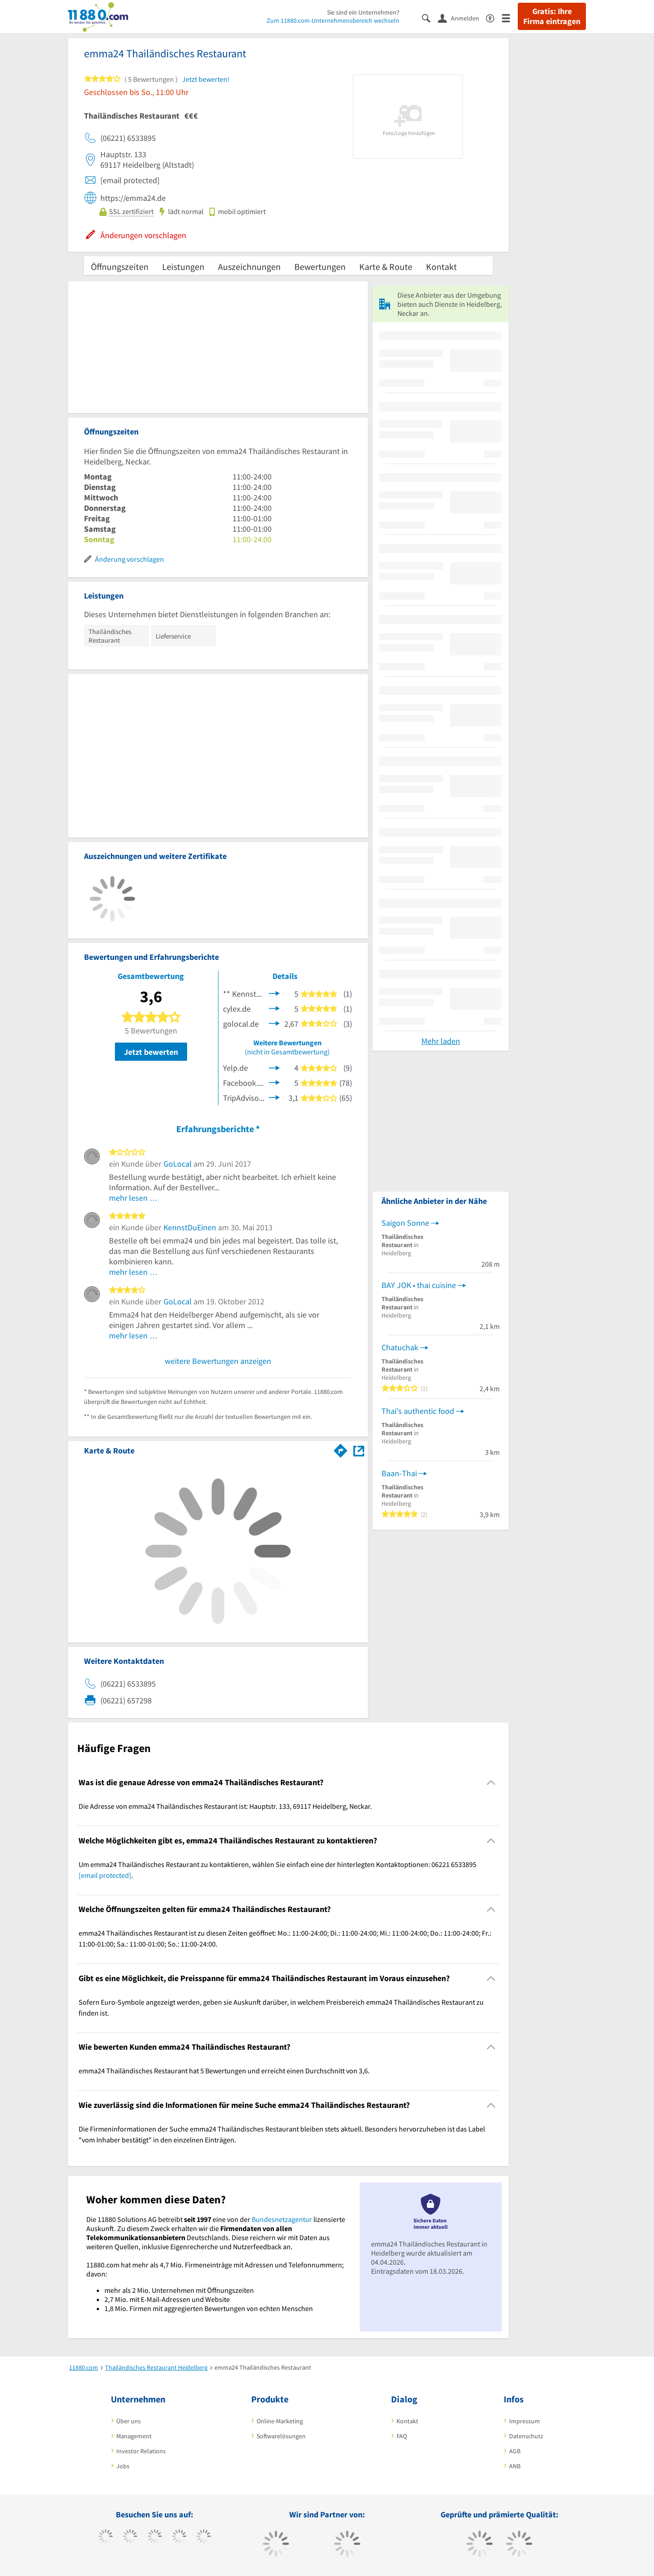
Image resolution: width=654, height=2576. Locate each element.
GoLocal (178, 1163)
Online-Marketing (280, 2421)
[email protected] (105, 1875)
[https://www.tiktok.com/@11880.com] (130, 2537)
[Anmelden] (462, 17)
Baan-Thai (399, 1473)
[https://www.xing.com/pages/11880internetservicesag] (179, 2537)
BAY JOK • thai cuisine (419, 1285)
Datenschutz (526, 2436)
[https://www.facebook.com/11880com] (105, 2537)
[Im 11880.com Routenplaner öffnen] (340, 1449)
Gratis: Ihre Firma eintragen (551, 16)
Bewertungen (320, 266)
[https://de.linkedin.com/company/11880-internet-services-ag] (204, 2537)
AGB (514, 2451)
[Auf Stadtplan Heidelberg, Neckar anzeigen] (358, 1450)
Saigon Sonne (405, 1223)
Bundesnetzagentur (282, 2219)
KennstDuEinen (190, 1227)
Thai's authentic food (418, 1411)
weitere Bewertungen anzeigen (218, 1361)
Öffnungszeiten (120, 266)
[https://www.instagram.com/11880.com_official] (155, 2537)
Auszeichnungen (249, 266)
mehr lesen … (133, 1198)
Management (134, 2436)
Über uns (128, 2421)
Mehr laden (440, 1041)
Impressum (524, 2421)
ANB (514, 2466)
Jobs (122, 2466)
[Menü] (510, 17)
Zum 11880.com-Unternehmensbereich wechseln (333, 20)
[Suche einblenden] (430, 17)
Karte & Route (385, 266)
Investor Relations (141, 2451)
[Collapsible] (491, 1782)
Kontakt (441, 266)
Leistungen (183, 266)
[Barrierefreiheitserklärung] (494, 17)
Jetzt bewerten (151, 1052)
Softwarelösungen (281, 2436)
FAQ (401, 2436)
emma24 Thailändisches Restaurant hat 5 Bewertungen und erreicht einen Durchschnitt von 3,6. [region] (224, 2070)
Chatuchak (400, 1347)
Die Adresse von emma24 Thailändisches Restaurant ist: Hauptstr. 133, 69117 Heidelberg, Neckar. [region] (225, 1806)
